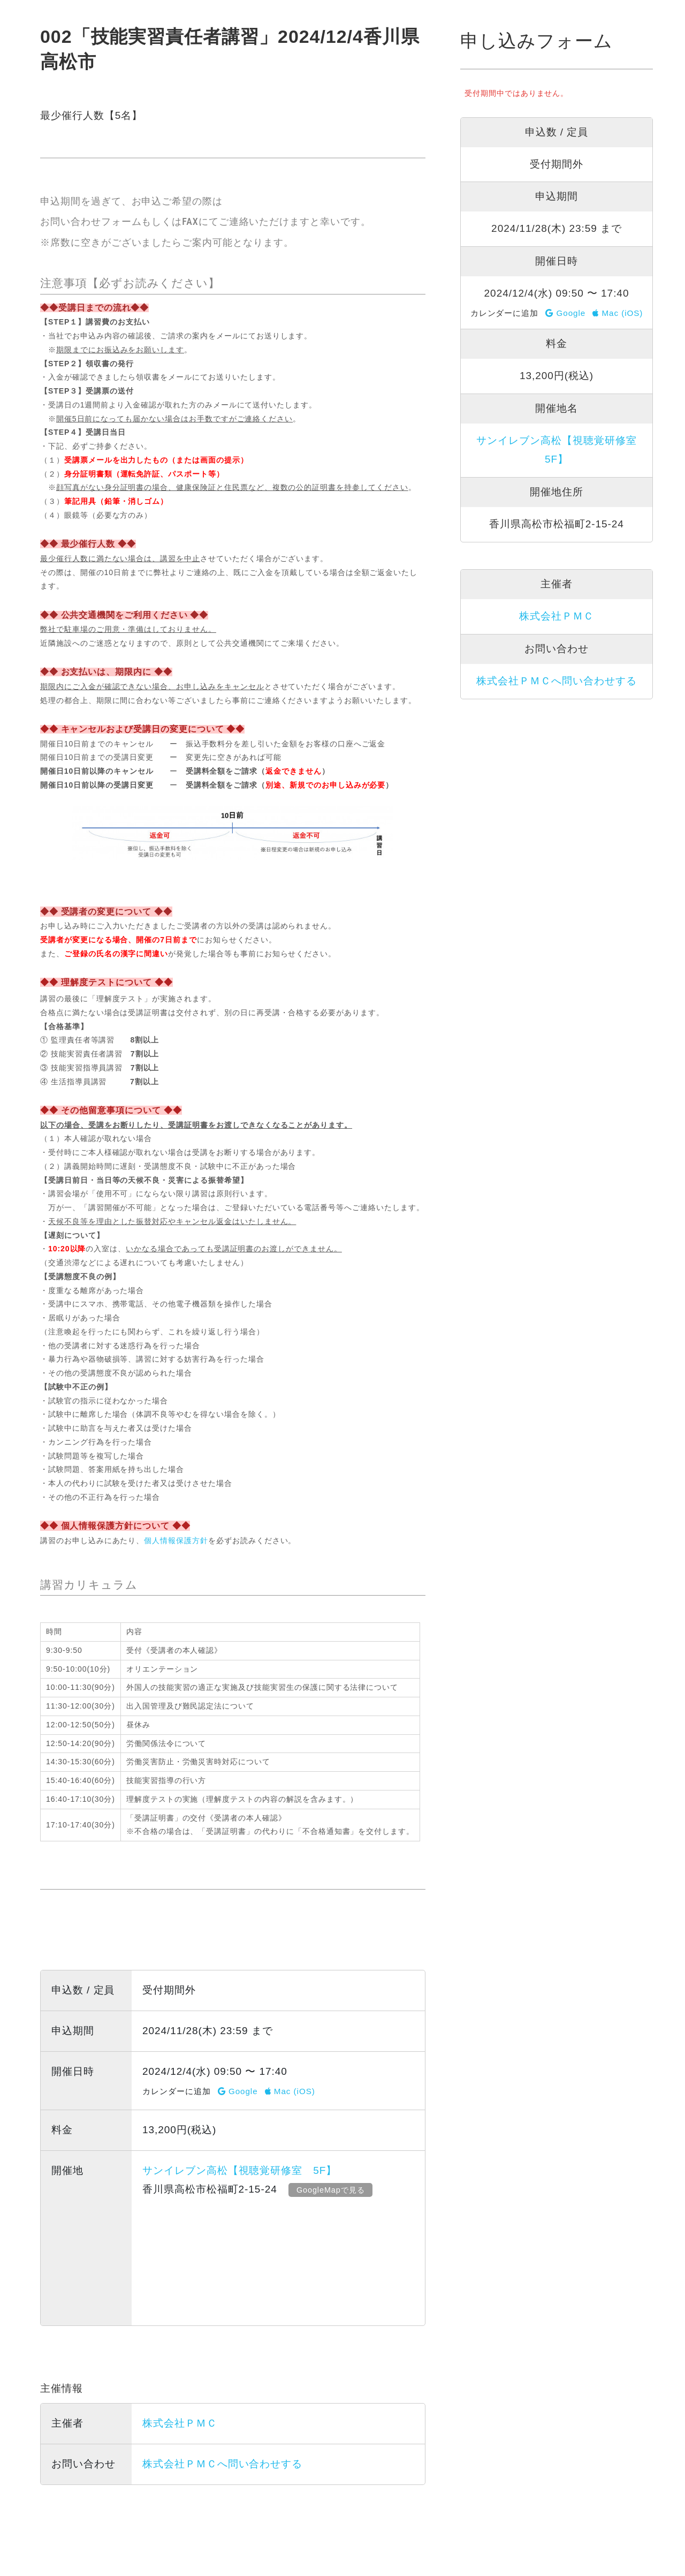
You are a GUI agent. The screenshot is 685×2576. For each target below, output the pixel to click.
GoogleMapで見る (332, 2189)
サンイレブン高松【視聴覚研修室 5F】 (239, 2170)
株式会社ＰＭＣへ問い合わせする (222, 2463)
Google (238, 2091)
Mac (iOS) (290, 2091)
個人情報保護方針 (176, 1540)
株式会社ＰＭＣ (179, 2423)
